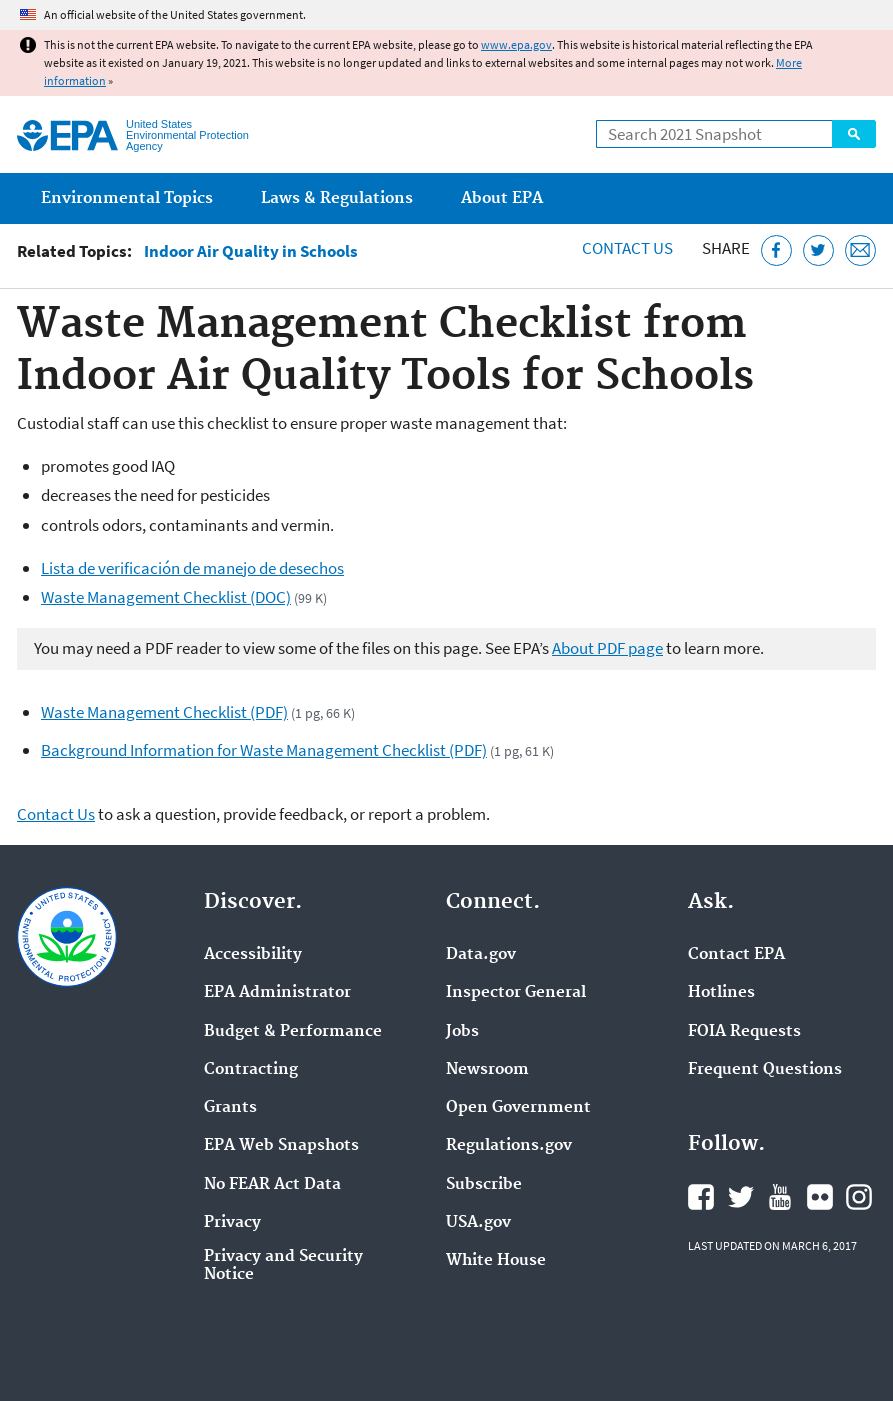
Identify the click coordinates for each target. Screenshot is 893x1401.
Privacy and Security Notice (283, 1266)
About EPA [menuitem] (502, 198)
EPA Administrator (277, 993)
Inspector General (516, 993)
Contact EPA (736, 955)
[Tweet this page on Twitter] (818, 250)
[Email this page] (860, 250)
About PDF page (607, 648)
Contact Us (627, 248)
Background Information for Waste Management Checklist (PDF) (264, 750)
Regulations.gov (509, 1146)
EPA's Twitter (741, 1197)
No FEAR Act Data (272, 1185)
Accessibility (253, 955)
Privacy (232, 1223)
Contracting (251, 1070)
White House (496, 1261)
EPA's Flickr (820, 1197)
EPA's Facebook (701, 1197)
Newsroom (487, 1070)
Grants (230, 1108)
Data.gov (481, 955)
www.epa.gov (516, 44)
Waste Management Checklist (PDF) (164, 712)
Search (854, 134)
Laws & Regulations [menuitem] (337, 198)
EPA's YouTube (780, 1197)
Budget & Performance (293, 1032)
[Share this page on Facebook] (776, 250)
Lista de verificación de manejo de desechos (192, 568)
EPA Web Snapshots (281, 1146)
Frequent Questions (765, 1070)
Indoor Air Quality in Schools (251, 251)
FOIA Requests (744, 1032)
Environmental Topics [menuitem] (127, 198)
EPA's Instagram (859, 1197)
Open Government (518, 1108)
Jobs (462, 1032)
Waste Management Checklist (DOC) (166, 597)
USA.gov (478, 1223)
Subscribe (484, 1185)
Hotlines (721, 993)
